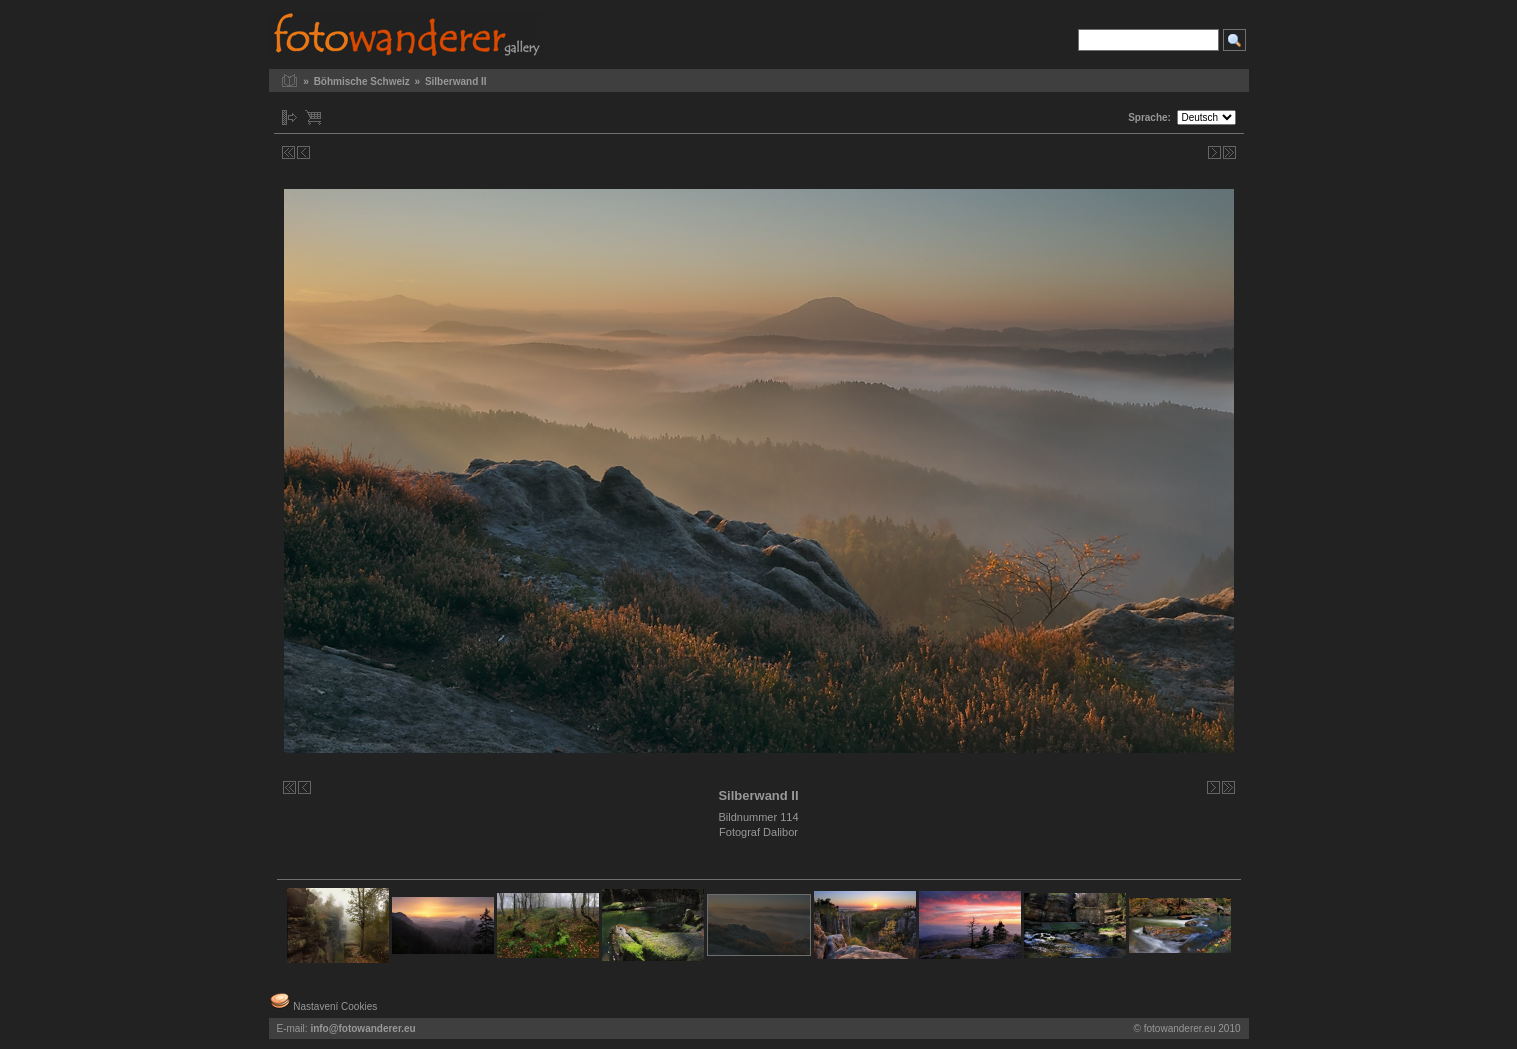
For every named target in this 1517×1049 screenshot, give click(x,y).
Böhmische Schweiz (362, 81)
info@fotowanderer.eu (362, 1028)
